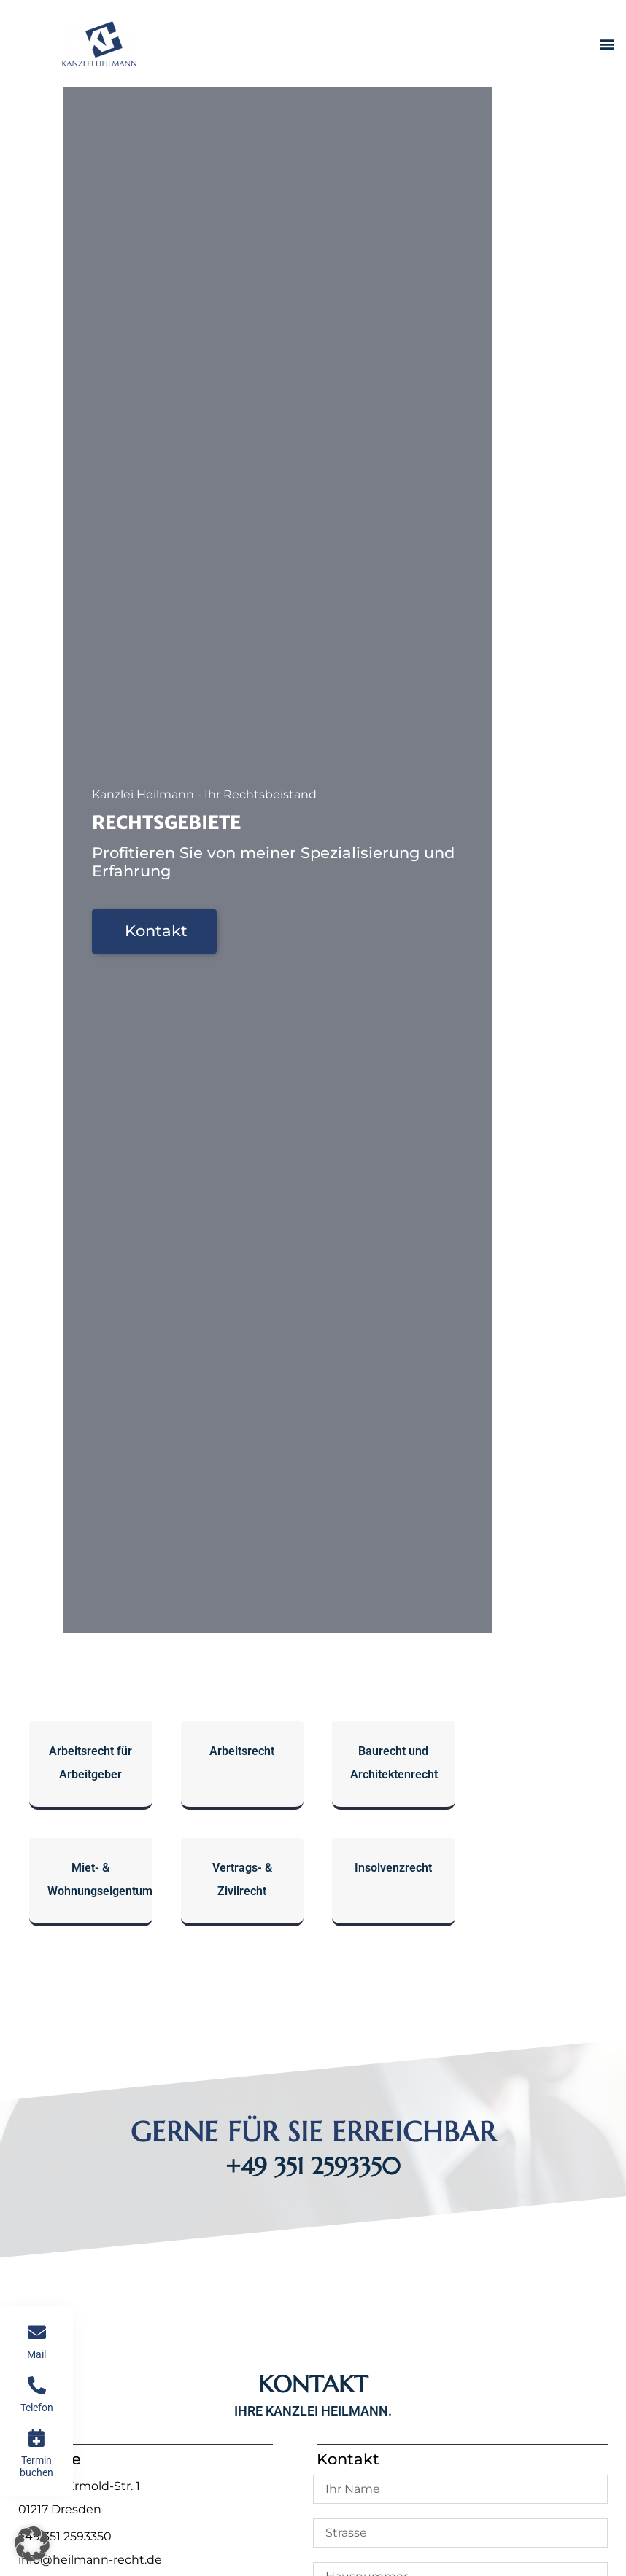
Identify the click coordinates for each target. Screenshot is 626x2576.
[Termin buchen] (37, 2438)
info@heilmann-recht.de (90, 2560)
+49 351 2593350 (313, 2166)
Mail (36, 2354)
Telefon (36, 2407)
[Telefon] (37, 2385)
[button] (607, 44)
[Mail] (37, 2332)
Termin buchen (36, 2466)
